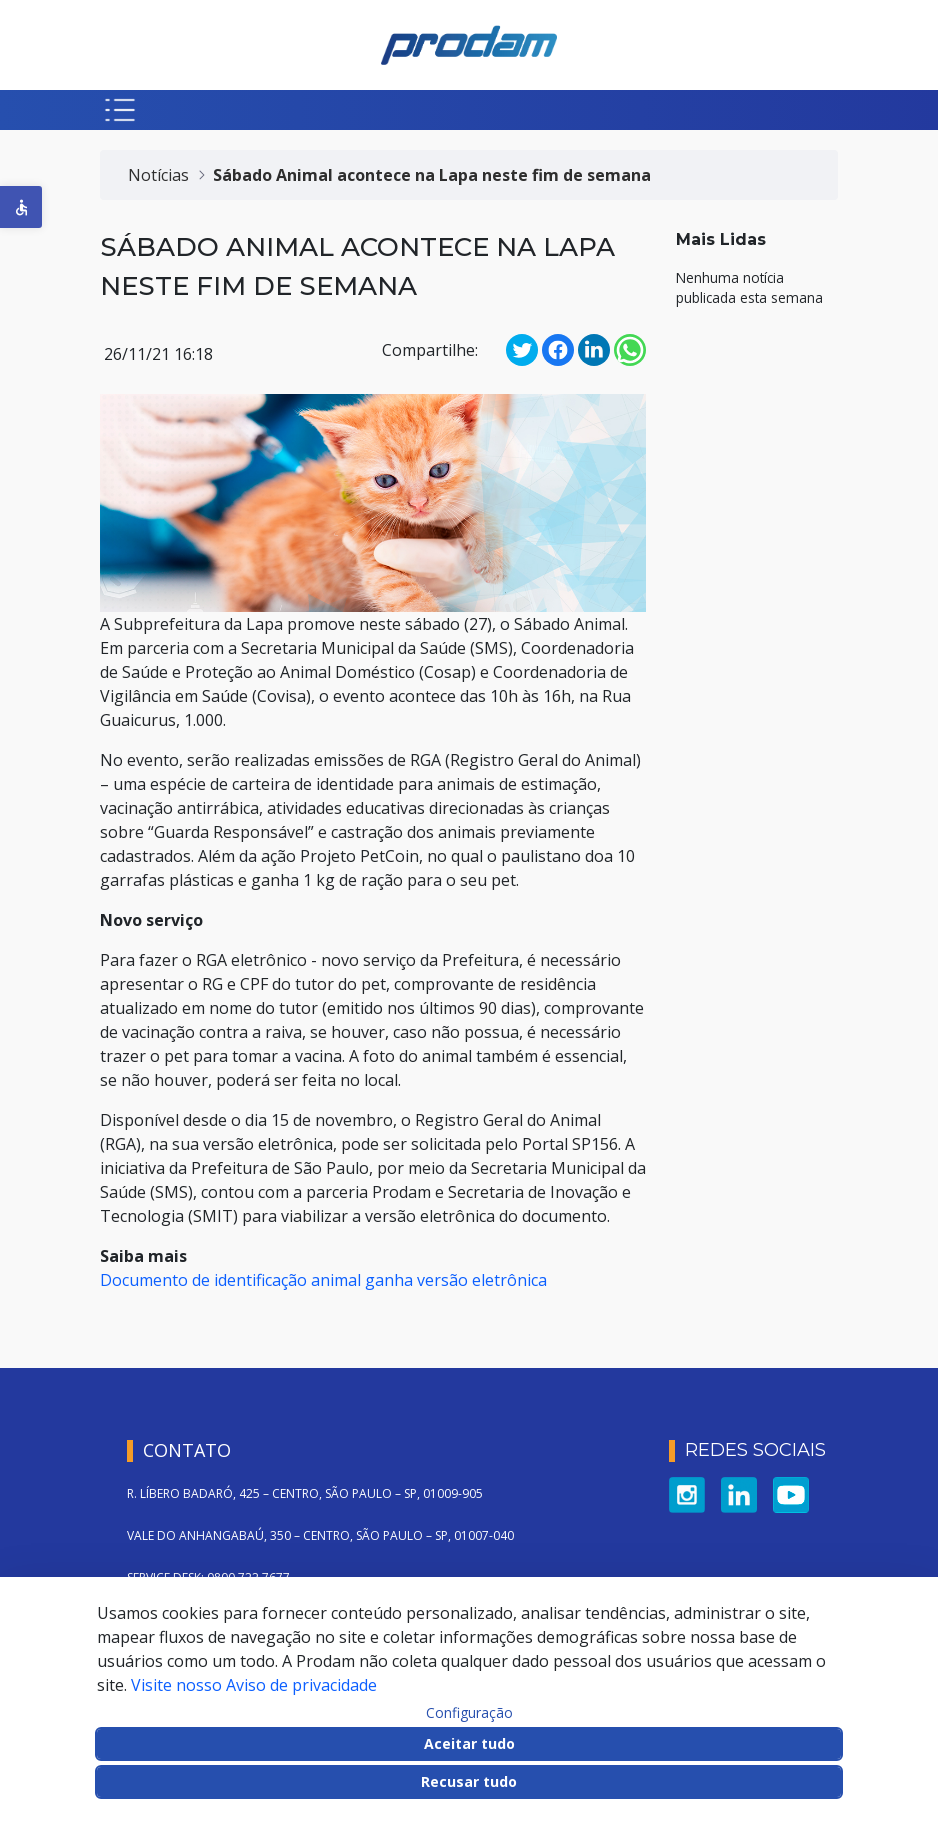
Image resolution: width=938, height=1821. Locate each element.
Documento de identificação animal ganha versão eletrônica (323, 1280)
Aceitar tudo (469, 1743)
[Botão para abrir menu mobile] (120, 110)
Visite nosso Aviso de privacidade (254, 1685)
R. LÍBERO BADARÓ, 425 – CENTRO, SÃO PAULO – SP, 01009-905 (305, 1493)
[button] (21, 207)
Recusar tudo (469, 1781)
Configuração (469, 1713)
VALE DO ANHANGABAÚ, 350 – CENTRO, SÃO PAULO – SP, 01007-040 (320, 1535)
